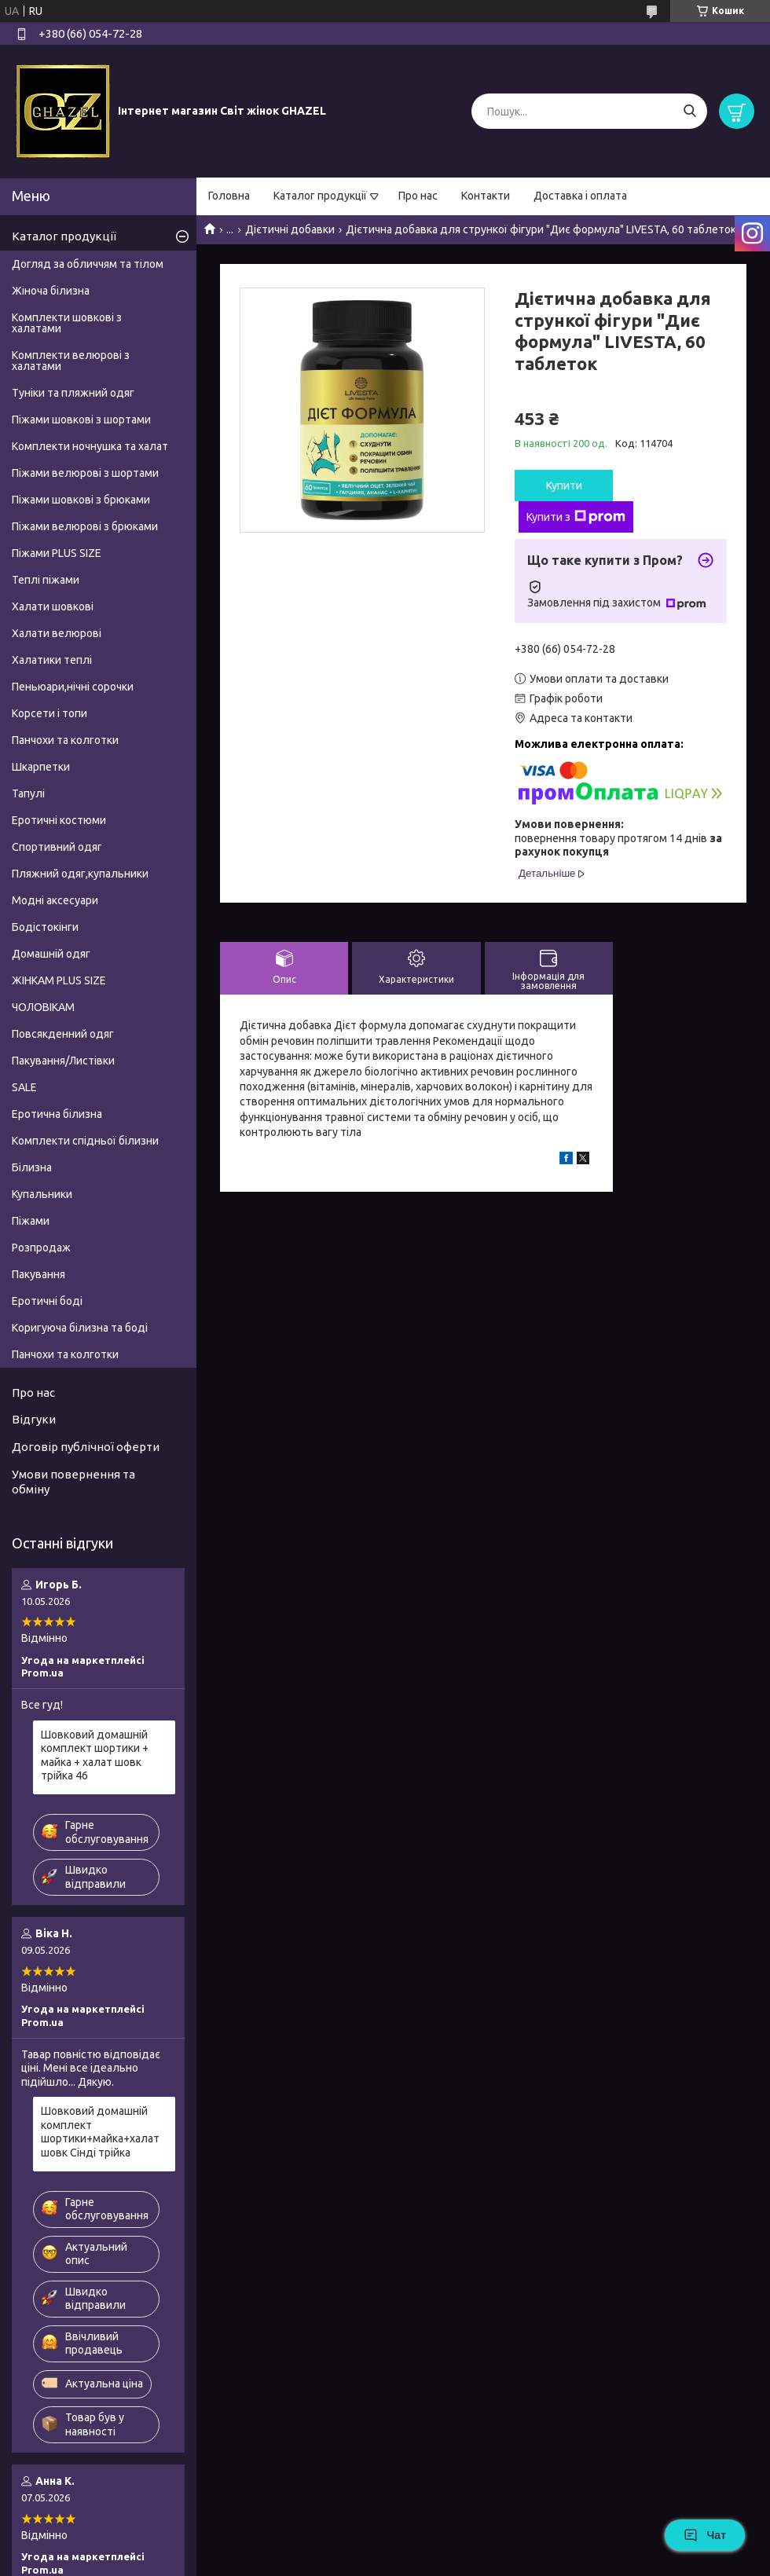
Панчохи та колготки (65, 740)
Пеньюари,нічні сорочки (73, 686)
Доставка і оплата (580, 195)
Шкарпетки (41, 766)
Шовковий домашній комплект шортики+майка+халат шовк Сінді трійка (100, 2132)
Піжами (31, 1221)
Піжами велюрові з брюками (85, 526)
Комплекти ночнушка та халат (90, 446)
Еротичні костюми (59, 820)
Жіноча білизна (51, 290)
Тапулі (28, 793)
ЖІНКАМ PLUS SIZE (59, 980)
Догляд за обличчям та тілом (87, 264)
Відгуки (34, 1419)
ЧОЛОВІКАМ (43, 1007)
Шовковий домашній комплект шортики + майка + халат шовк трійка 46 (94, 1755)
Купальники (42, 1194)
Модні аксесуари (55, 900)
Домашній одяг (51, 953)
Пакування (38, 1274)
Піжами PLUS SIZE (56, 553)
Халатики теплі (52, 660)
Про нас (418, 195)
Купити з (575, 517)
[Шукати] (689, 111)
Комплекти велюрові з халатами (71, 360)
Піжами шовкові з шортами (81, 419)
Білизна (32, 1167)
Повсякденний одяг (63, 1034)
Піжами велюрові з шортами (85, 473)
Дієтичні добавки (290, 229)
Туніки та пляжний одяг (73, 393)
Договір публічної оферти (86, 1446)
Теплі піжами (45, 579)
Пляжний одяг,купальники (80, 873)
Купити (564, 485)
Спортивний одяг (57, 847)
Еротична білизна (57, 1114)
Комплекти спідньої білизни (85, 1140)
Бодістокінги (45, 927)
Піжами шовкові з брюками (81, 499)
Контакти (485, 195)
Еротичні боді (47, 1301)
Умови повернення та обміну (73, 1482)
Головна (229, 195)
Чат (705, 2535)
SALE (24, 1087)
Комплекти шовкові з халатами (67, 323)
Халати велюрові (56, 633)
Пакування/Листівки (63, 1060)
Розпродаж (41, 1247)
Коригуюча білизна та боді (80, 1327)
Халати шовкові (53, 606)
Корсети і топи (49, 713)
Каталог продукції (320, 195)
